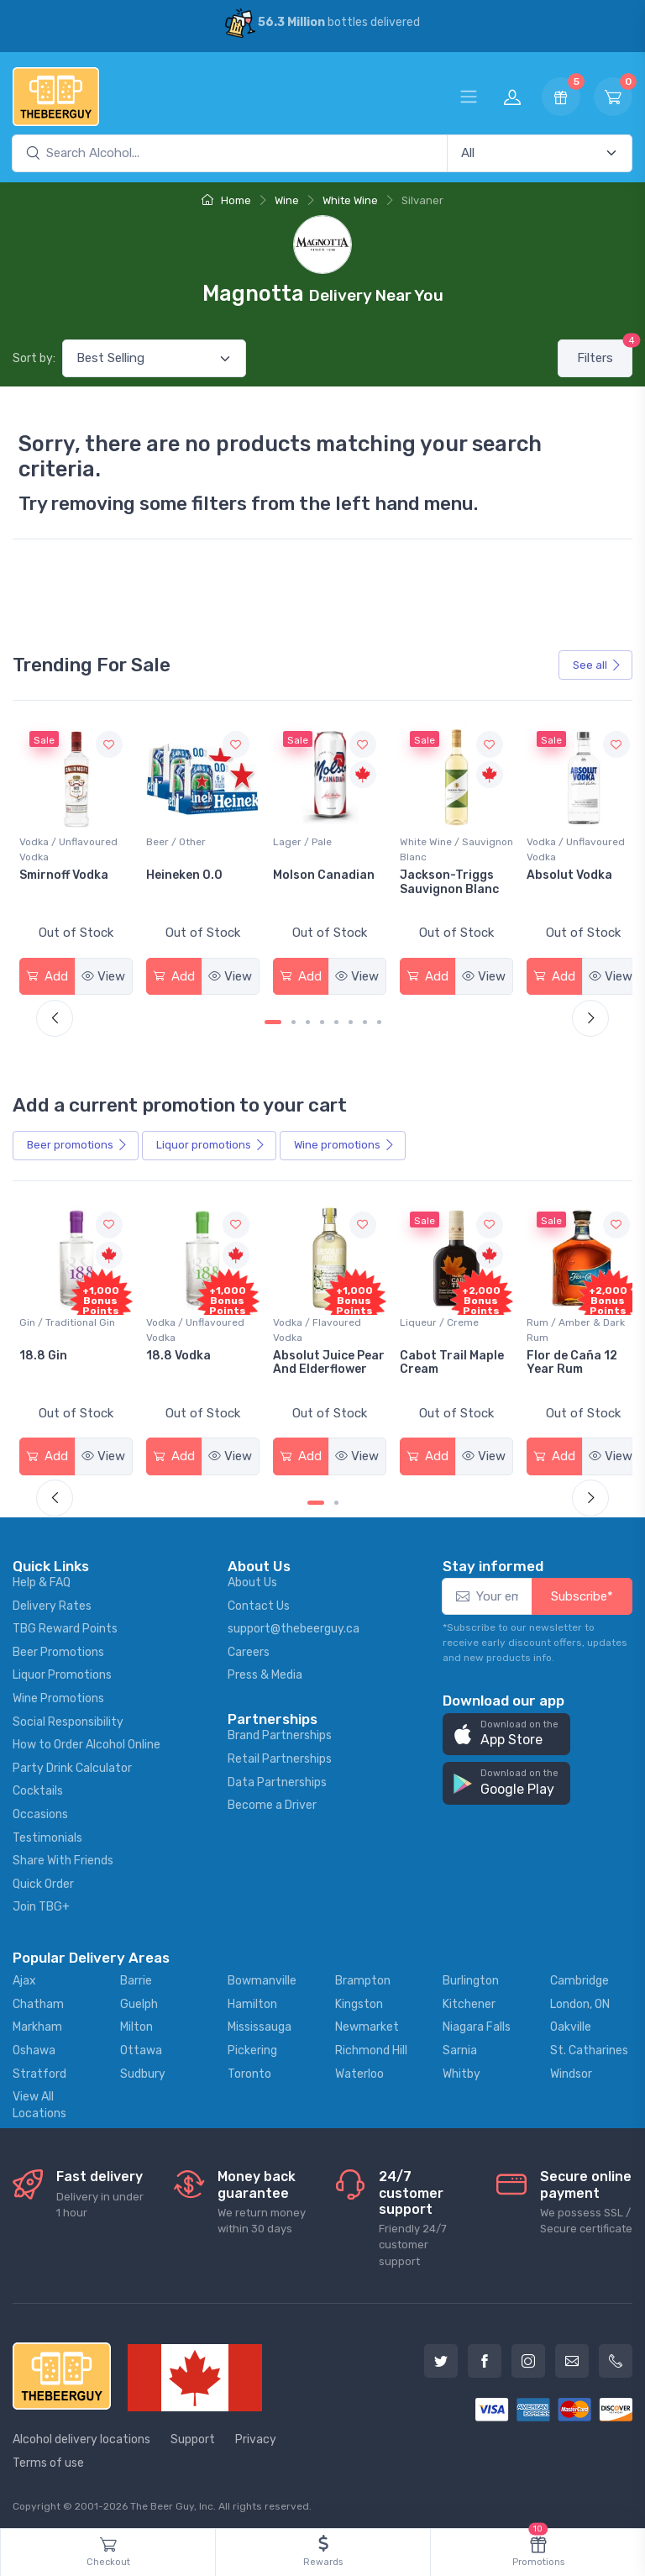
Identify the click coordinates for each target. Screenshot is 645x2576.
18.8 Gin (167, 1350)
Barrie (136, 1976)
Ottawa (141, 2045)
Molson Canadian (443, 872)
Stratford (39, 2069)
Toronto (249, 2069)
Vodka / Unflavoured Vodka (193, 846)
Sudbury (142, 2069)
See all (597, 665)
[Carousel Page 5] (336, 1019)
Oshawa (34, 2045)
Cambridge (579, 1976)
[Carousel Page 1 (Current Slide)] (273, 1019)
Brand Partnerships (280, 1731)
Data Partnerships (277, 1777)
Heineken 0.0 (306, 872)
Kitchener (469, 1999)
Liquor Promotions (62, 1671)
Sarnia (460, 2045)
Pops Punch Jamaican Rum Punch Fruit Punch (73, 1364)
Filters (604, 352)
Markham (37, 2023)
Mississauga (259, 2023)
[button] (506, 1729)
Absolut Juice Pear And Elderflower (433, 1364)
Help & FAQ (42, 1577)
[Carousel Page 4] (322, 1019)
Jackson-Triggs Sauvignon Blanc (566, 879)
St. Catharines (589, 2045)
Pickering (252, 2045)
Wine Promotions (58, 1693)
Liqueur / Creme (556, 1317)
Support (192, 2435)
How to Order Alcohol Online (86, 1739)
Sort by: (34, 358)
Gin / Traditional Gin (191, 1317)
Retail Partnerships (280, 1754)
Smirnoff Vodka (188, 872)
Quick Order (43, 1879)
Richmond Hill (371, 2045)
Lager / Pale (421, 839)
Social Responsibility (68, 1717)
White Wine (350, 200)
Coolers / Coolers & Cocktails (66, 1325)
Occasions (40, 1809)
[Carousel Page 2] (293, 1019)
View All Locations (39, 2100)
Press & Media (265, 1671)
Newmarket (367, 2023)
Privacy (255, 2435)
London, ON (580, 1999)
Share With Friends (63, 1855)
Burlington (471, 1976)
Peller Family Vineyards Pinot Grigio (66, 886)
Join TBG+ (41, 1902)
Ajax (24, 1976)
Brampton (363, 1976)
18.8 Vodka (300, 1350)
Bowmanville (262, 1976)
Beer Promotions (58, 1647)
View (101, 973)
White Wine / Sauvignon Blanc (557, 846)
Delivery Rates (52, 1601)
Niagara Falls (477, 2023)
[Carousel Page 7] (365, 1019)
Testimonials (47, 1833)
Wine (287, 200)
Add (47, 973)
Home (226, 200)
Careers (249, 1647)
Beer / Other (298, 839)
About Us (252, 1577)
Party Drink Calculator (72, 1763)
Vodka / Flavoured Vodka (436, 1325)
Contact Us (259, 1601)
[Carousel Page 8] (379, 1019)
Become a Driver (272, 1800)
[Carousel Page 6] (351, 1019)
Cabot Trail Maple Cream (569, 1357)
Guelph (139, 1999)
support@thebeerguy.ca (293, 1624)
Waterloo (359, 2069)
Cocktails (38, 1787)
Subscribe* (582, 1591)
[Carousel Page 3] (308, 1019)
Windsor (571, 2069)
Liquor (210, 1142)
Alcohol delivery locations (81, 2435)
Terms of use (48, 2458)
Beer (77, 1142)
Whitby (461, 2069)
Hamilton (252, 1999)
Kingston (359, 1999)
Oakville (570, 2023)
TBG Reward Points (65, 1624)
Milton (136, 2023)
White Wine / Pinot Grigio (62, 846)
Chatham (38, 1999)
